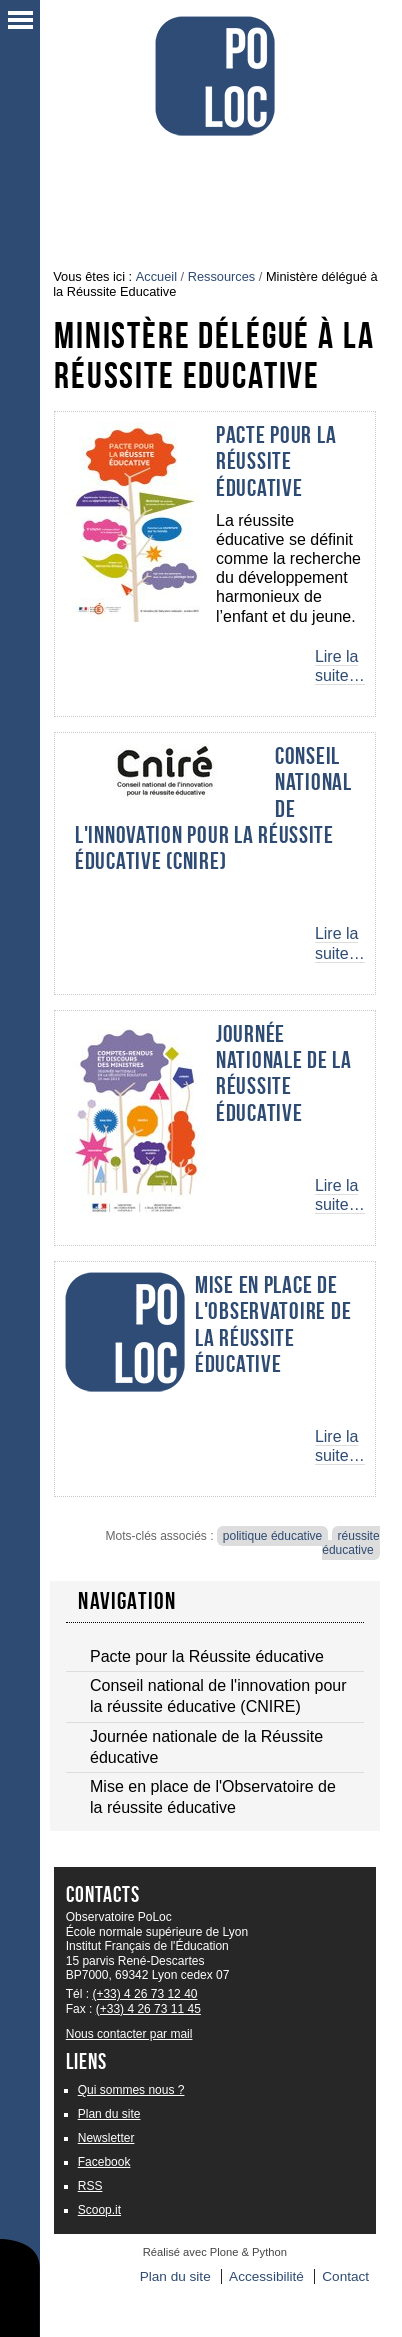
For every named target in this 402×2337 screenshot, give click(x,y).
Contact (345, 2276)
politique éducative (272, 1536)
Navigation (127, 1601)
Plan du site (109, 2114)
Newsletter (106, 2138)
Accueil (156, 276)
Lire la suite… (340, 666)
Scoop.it (99, 2210)
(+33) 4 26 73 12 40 (144, 1994)
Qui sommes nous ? (131, 2090)
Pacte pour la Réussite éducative (276, 461)
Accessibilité (266, 2276)
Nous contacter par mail (129, 2034)
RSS (90, 2186)
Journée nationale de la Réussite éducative (284, 1073)
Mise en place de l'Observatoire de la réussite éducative (273, 1324)
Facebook (104, 2162)
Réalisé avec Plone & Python (215, 2252)
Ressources (222, 276)
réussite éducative (350, 1543)
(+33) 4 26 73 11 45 (148, 2009)
